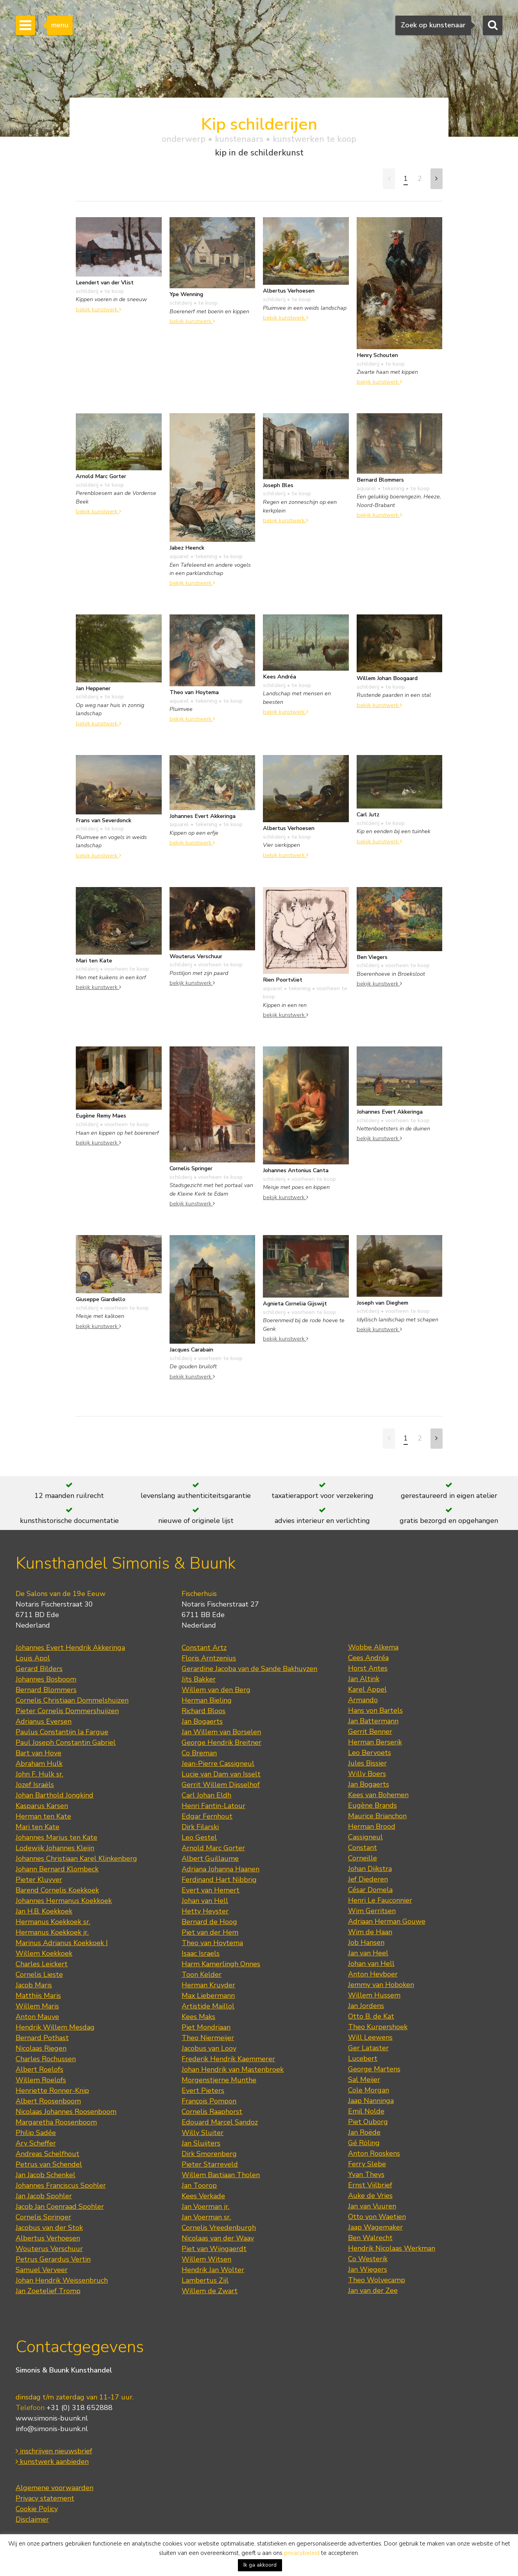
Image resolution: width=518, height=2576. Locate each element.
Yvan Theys (366, 2174)
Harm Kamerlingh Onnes (221, 1964)
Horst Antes (368, 1668)
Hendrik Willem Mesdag (55, 2027)
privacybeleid (302, 2553)
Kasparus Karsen (42, 1805)
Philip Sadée (36, 2132)
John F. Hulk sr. (39, 1774)
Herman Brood (371, 1826)
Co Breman (199, 1753)
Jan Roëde (364, 2132)
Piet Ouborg (368, 2121)
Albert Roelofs (39, 2069)
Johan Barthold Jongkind (54, 1795)
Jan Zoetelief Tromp (48, 2291)
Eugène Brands (372, 1805)
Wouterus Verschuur (49, 2248)
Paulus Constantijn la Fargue (62, 1732)
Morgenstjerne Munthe (219, 2080)
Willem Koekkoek (44, 1953)
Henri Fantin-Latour (213, 1805)
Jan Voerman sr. (206, 2217)
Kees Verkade (203, 2196)
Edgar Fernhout (207, 1816)
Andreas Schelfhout (47, 2153)
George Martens (374, 2069)
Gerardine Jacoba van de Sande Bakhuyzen (249, 1668)
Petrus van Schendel (49, 2164)
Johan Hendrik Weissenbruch (62, 2280)
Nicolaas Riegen (41, 2048)
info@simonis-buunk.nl (52, 2428)
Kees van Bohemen (378, 1794)
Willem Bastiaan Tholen (221, 2175)
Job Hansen (366, 1942)
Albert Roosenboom (48, 2101)
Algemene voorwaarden (54, 2487)
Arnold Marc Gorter (213, 1848)
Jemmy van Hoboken (381, 1984)
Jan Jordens (366, 2005)
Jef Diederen (368, 1879)
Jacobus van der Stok (49, 2227)
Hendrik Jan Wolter (213, 2269)
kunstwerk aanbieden (52, 2461)
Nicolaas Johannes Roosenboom (66, 2111)
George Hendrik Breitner (221, 1742)
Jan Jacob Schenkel (45, 2175)
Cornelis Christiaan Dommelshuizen (72, 1700)
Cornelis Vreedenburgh (219, 2227)
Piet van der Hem (210, 1932)
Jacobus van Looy (209, 2048)
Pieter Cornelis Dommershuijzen (67, 1711)
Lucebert (362, 2058)
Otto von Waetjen (377, 2216)
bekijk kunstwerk (98, 309)
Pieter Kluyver (39, 1879)
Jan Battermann (373, 1721)
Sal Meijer (364, 2079)
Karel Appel (367, 1689)
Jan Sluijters (201, 2143)
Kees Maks (198, 2016)
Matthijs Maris (38, 1995)
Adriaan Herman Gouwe (386, 1921)
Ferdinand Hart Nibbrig (219, 1879)
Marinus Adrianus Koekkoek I (62, 1943)
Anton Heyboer (373, 1974)
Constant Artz (204, 1647)
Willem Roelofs (41, 2080)
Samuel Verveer (42, 2269)
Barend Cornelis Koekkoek (57, 1890)
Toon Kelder (201, 1974)
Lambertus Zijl (205, 2280)
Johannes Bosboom (46, 1679)
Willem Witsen (206, 2259)
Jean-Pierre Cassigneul (218, 1763)
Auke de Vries (370, 2195)
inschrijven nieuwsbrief (54, 2451)
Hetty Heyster (205, 1911)
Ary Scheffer (36, 2143)
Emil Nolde (366, 2111)
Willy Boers (367, 1773)
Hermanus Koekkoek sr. (53, 1921)
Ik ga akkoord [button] (260, 2565)
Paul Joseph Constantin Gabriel (66, 1742)
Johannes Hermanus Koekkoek (64, 1900)
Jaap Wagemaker (375, 2227)
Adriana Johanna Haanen (220, 1869)
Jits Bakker (199, 1679)
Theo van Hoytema (212, 1943)
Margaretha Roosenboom (56, 2122)
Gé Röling (364, 2143)
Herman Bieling (207, 1700)
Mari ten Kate (37, 1827)
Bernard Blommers (46, 1689)
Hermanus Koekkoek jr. (52, 1932)
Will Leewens (370, 2037)
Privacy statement (45, 2498)
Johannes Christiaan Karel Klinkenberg (76, 1858)
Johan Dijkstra (370, 1868)
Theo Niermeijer (208, 2037)
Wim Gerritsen (372, 1910)
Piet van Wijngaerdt (214, 2248)
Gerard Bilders (39, 1668)
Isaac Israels (201, 1953)
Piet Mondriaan (206, 2027)
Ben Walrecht (370, 2237)
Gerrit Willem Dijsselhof (221, 1784)
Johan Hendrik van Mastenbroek (233, 2069)
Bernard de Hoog (209, 1921)
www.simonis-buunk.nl (52, 2418)
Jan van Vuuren (372, 2206)
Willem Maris (37, 2006)
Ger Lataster (368, 2048)
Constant (362, 1847)
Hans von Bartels (375, 1710)
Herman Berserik (375, 1742)
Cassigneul (365, 1837)
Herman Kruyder (208, 1985)
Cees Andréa (368, 1657)
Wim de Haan (370, 1932)
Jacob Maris (34, 1985)
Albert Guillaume (210, 1858)
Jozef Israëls (35, 1784)
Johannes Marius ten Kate (56, 1837)
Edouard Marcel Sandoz (220, 2122)
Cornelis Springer (43, 2217)
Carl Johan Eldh (206, 1795)
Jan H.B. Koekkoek (44, 1911)
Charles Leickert (42, 1964)
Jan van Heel (368, 1953)
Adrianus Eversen (43, 1721)
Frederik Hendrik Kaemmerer (228, 2059)
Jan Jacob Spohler (44, 2196)
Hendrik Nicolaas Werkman (391, 2248)
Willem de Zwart (210, 2291)
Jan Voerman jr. (205, 2206)
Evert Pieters (203, 2090)
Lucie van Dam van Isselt (221, 1774)
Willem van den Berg (216, 1689)
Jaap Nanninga (371, 2100)
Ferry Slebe (367, 2164)
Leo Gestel (199, 1837)
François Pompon (209, 2101)
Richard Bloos (203, 1711)
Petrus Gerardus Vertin (53, 2259)
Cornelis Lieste (39, 1974)
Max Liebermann (208, 1995)
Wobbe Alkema (373, 1647)
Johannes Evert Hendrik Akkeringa (70, 1647)
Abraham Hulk (39, 1763)
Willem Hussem (374, 1995)
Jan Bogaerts (202, 1721)
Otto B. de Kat (371, 2016)
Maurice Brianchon (377, 1816)
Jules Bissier (367, 1763)
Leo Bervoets (369, 1752)
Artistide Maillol (208, 2006)
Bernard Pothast (42, 2037)
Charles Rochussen (46, 2059)
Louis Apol (33, 1658)
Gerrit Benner (370, 1731)
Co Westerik (368, 2259)
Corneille (362, 1858)
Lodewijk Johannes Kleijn (55, 1848)
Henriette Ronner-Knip (52, 2090)
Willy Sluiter (202, 2132)
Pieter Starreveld (210, 2164)
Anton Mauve (37, 2016)
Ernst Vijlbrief (370, 2185)
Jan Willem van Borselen (221, 1732)
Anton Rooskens (374, 2153)
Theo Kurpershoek (377, 2027)
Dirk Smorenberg (209, 2153)
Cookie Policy (37, 2509)
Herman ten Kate (43, 1816)
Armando (363, 1700)
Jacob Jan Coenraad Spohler (60, 2206)
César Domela (370, 1889)
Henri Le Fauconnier (380, 1900)
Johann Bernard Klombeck (57, 1869)
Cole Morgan (368, 2090)
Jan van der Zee (373, 2290)
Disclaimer (32, 2519)
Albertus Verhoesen (48, 2238)
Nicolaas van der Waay (218, 2238)
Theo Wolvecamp (376, 2280)
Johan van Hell (205, 1900)
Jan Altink (363, 1678)
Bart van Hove (38, 1753)
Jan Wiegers (367, 2269)
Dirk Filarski (200, 1827)
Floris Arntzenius (209, 1658)
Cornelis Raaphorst (212, 2111)
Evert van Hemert (210, 1890)
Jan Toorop (199, 2185)
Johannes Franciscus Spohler (61, 2185)
